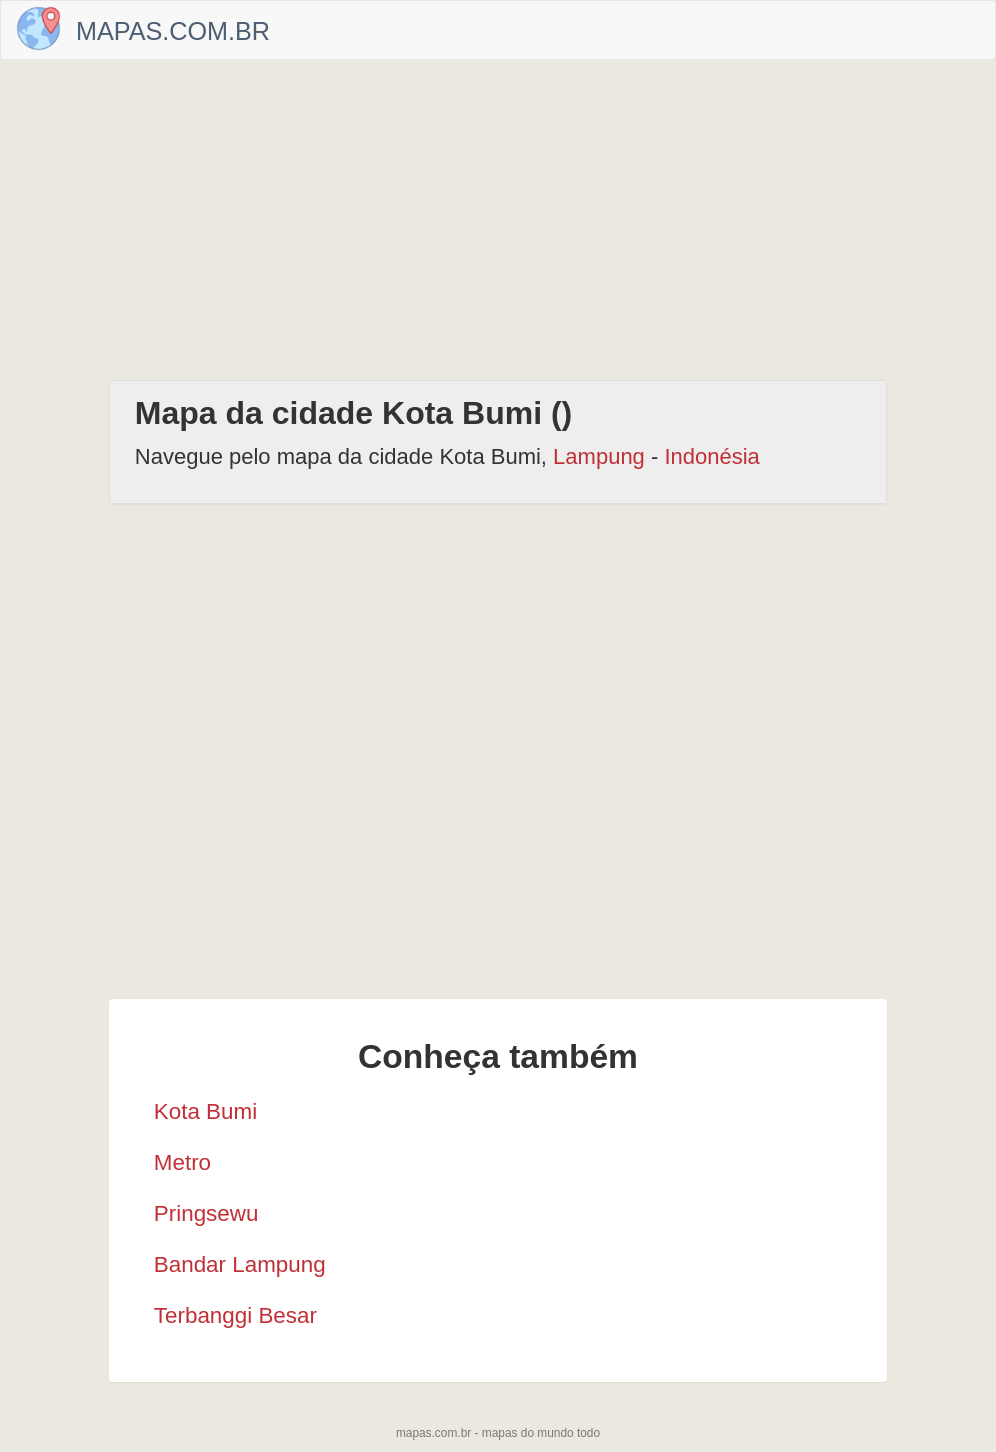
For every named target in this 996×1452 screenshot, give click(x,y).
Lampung (599, 456)
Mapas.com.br (173, 31)
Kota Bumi (205, 1111)
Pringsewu (206, 1213)
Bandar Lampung (240, 1264)
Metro (182, 1162)
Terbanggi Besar (235, 1315)
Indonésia (711, 456)
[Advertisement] (498, 220)
